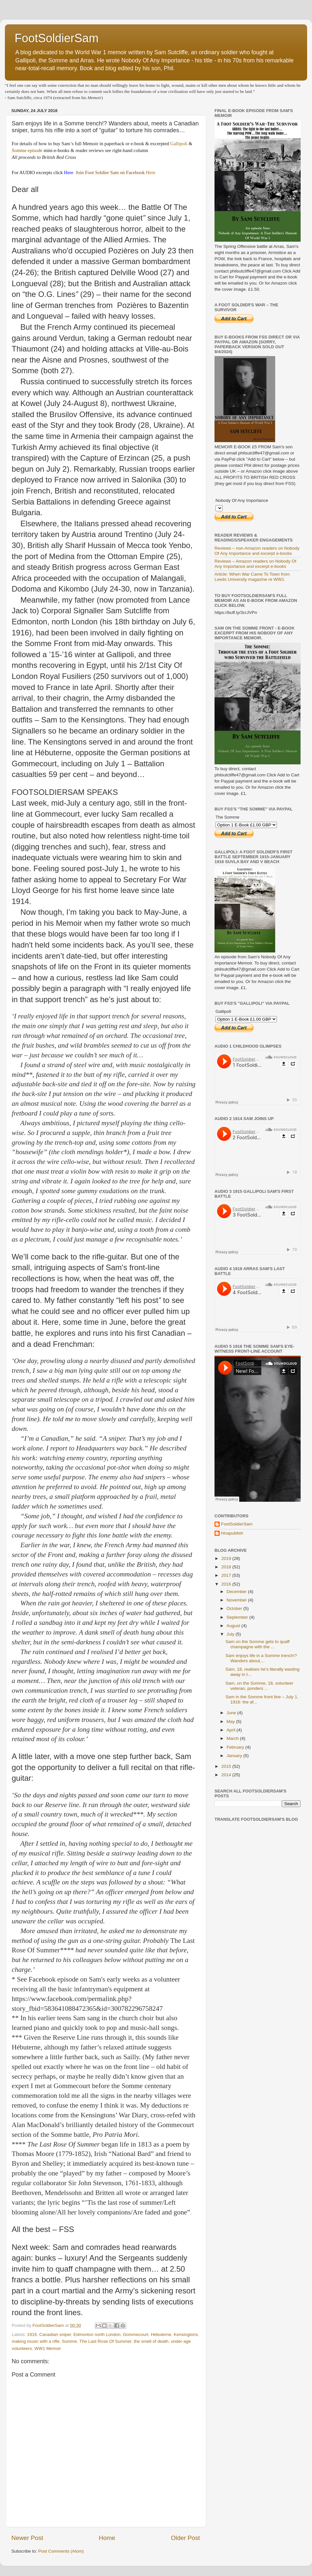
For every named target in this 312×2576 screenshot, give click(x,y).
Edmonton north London (97, 2334)
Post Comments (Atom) (61, 2551)
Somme (69, 2341)
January (235, 1755)
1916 (32, 2334)
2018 (226, 1566)
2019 (226, 1558)
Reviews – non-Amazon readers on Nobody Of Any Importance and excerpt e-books (256, 551)
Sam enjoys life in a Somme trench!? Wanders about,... (261, 1658)
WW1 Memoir (47, 2348)
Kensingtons (186, 2334)
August (234, 1625)
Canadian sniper (55, 2334)
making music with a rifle (35, 2341)
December (237, 1591)
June (232, 1712)
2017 (226, 1575)
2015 (226, 1766)
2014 (226, 1774)
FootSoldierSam (56, 38)
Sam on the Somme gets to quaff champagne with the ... (258, 1644)
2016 (226, 1584)
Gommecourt (135, 2334)
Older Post (185, 2537)
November (237, 1600)
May (231, 1721)
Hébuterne (161, 2334)
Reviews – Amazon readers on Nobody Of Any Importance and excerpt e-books (255, 564)
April (232, 1730)
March (233, 1738)
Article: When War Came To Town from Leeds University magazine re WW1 (252, 577)
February (236, 1747)
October (235, 1608)
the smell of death (151, 2341)
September (238, 1617)
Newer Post (27, 2537)
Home (107, 2537)
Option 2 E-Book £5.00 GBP (219, 508)
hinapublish (232, 1533)
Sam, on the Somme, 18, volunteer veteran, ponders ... (259, 1686)
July (231, 1634)
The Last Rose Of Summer (105, 2341)
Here (150, 172)
